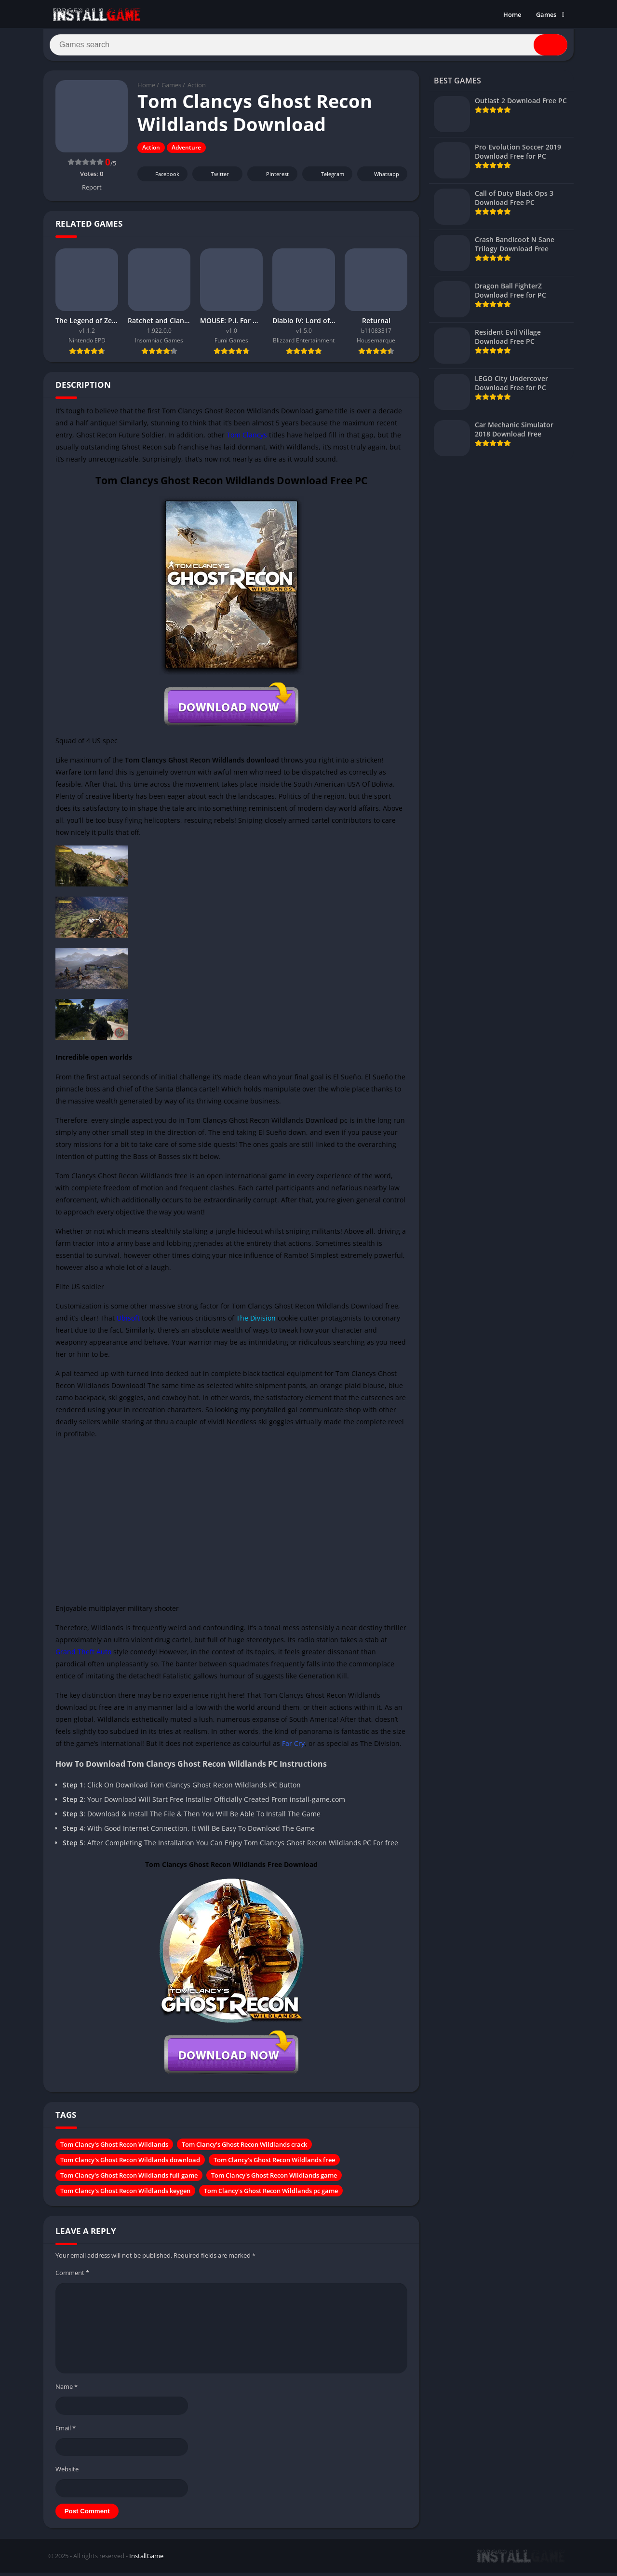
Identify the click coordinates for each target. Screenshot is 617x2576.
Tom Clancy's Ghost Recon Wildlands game (274, 2179)
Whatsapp (381, 178)
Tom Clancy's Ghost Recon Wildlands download (130, 2163)
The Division (256, 1321)
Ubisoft (128, 1321)
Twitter (213, 178)
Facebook (161, 178)
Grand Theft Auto (83, 1655)
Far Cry (293, 1747)
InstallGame (146, 2559)
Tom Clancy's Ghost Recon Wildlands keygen (125, 2194)
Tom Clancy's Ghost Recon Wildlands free (274, 2163)
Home (512, 14)
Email (65, 2431)
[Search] (308, 46)
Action (197, 89)
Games (546, 14)
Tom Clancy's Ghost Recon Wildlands (114, 2148)
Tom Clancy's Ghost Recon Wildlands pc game (271, 2194)
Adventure (186, 152)
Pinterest (271, 178)
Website (67, 2472)
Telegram (326, 178)
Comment (72, 2276)
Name (66, 2390)
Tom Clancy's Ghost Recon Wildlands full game (129, 2179)
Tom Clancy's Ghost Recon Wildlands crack (244, 2148)
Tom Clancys (246, 438)
